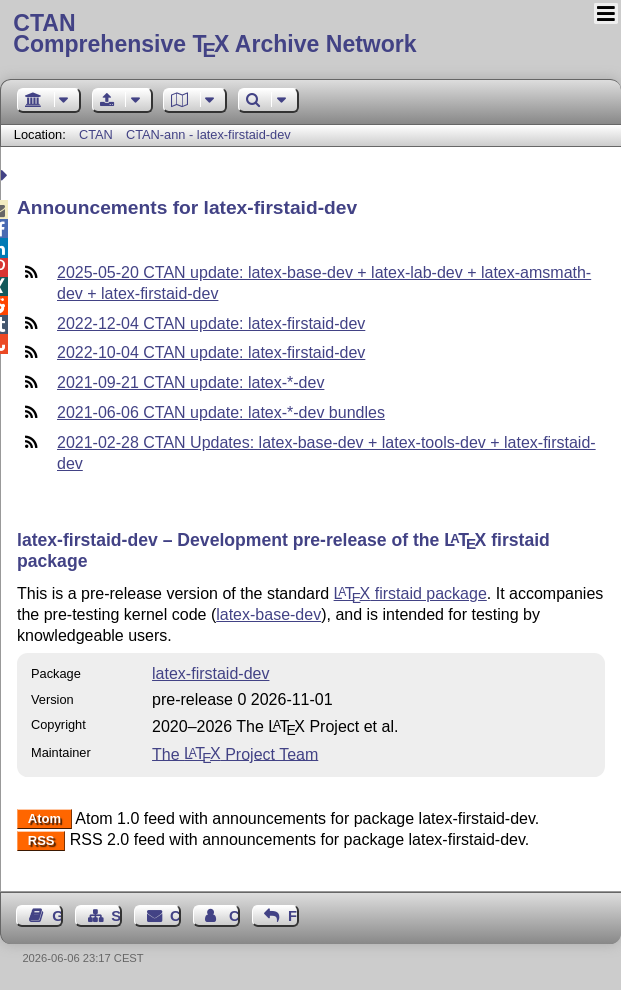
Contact (175, 916)
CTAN (96, 134)
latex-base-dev (268, 614)
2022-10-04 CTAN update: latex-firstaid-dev (211, 352)
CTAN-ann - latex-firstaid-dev (208, 134)
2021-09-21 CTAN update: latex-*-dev (190, 382)
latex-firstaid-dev (210, 673)
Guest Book (57, 916)
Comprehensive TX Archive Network (310, 35)
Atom (44, 819)
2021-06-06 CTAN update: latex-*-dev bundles (221, 412)
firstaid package (410, 593)
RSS (41, 840)
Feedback (293, 916)
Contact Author (234, 916)
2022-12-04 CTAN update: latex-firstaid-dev (211, 323)
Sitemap (116, 916)
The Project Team (235, 753)
